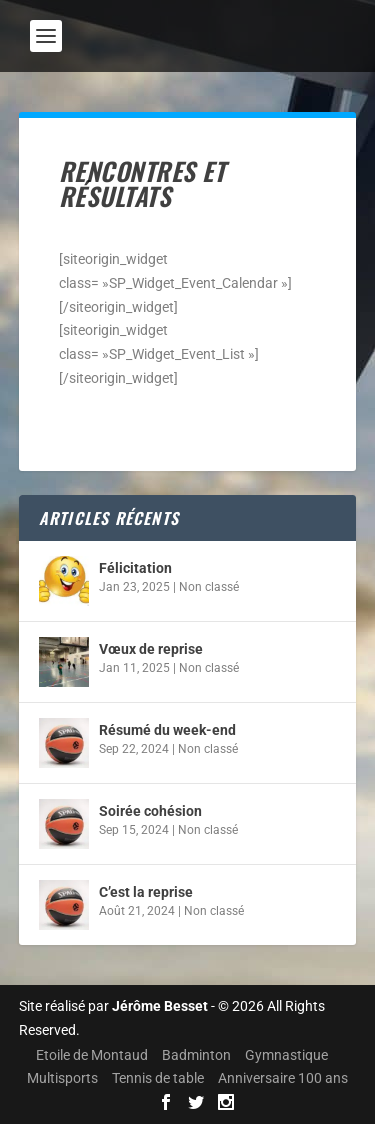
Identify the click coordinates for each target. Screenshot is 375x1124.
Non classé (209, 587)
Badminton (196, 1055)
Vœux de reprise (151, 649)
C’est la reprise (146, 892)
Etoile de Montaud (92, 1055)
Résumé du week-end (167, 730)
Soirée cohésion (150, 811)
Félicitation (135, 568)
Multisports (62, 1078)
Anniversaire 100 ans (283, 1078)
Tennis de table (158, 1078)
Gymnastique (286, 1055)
